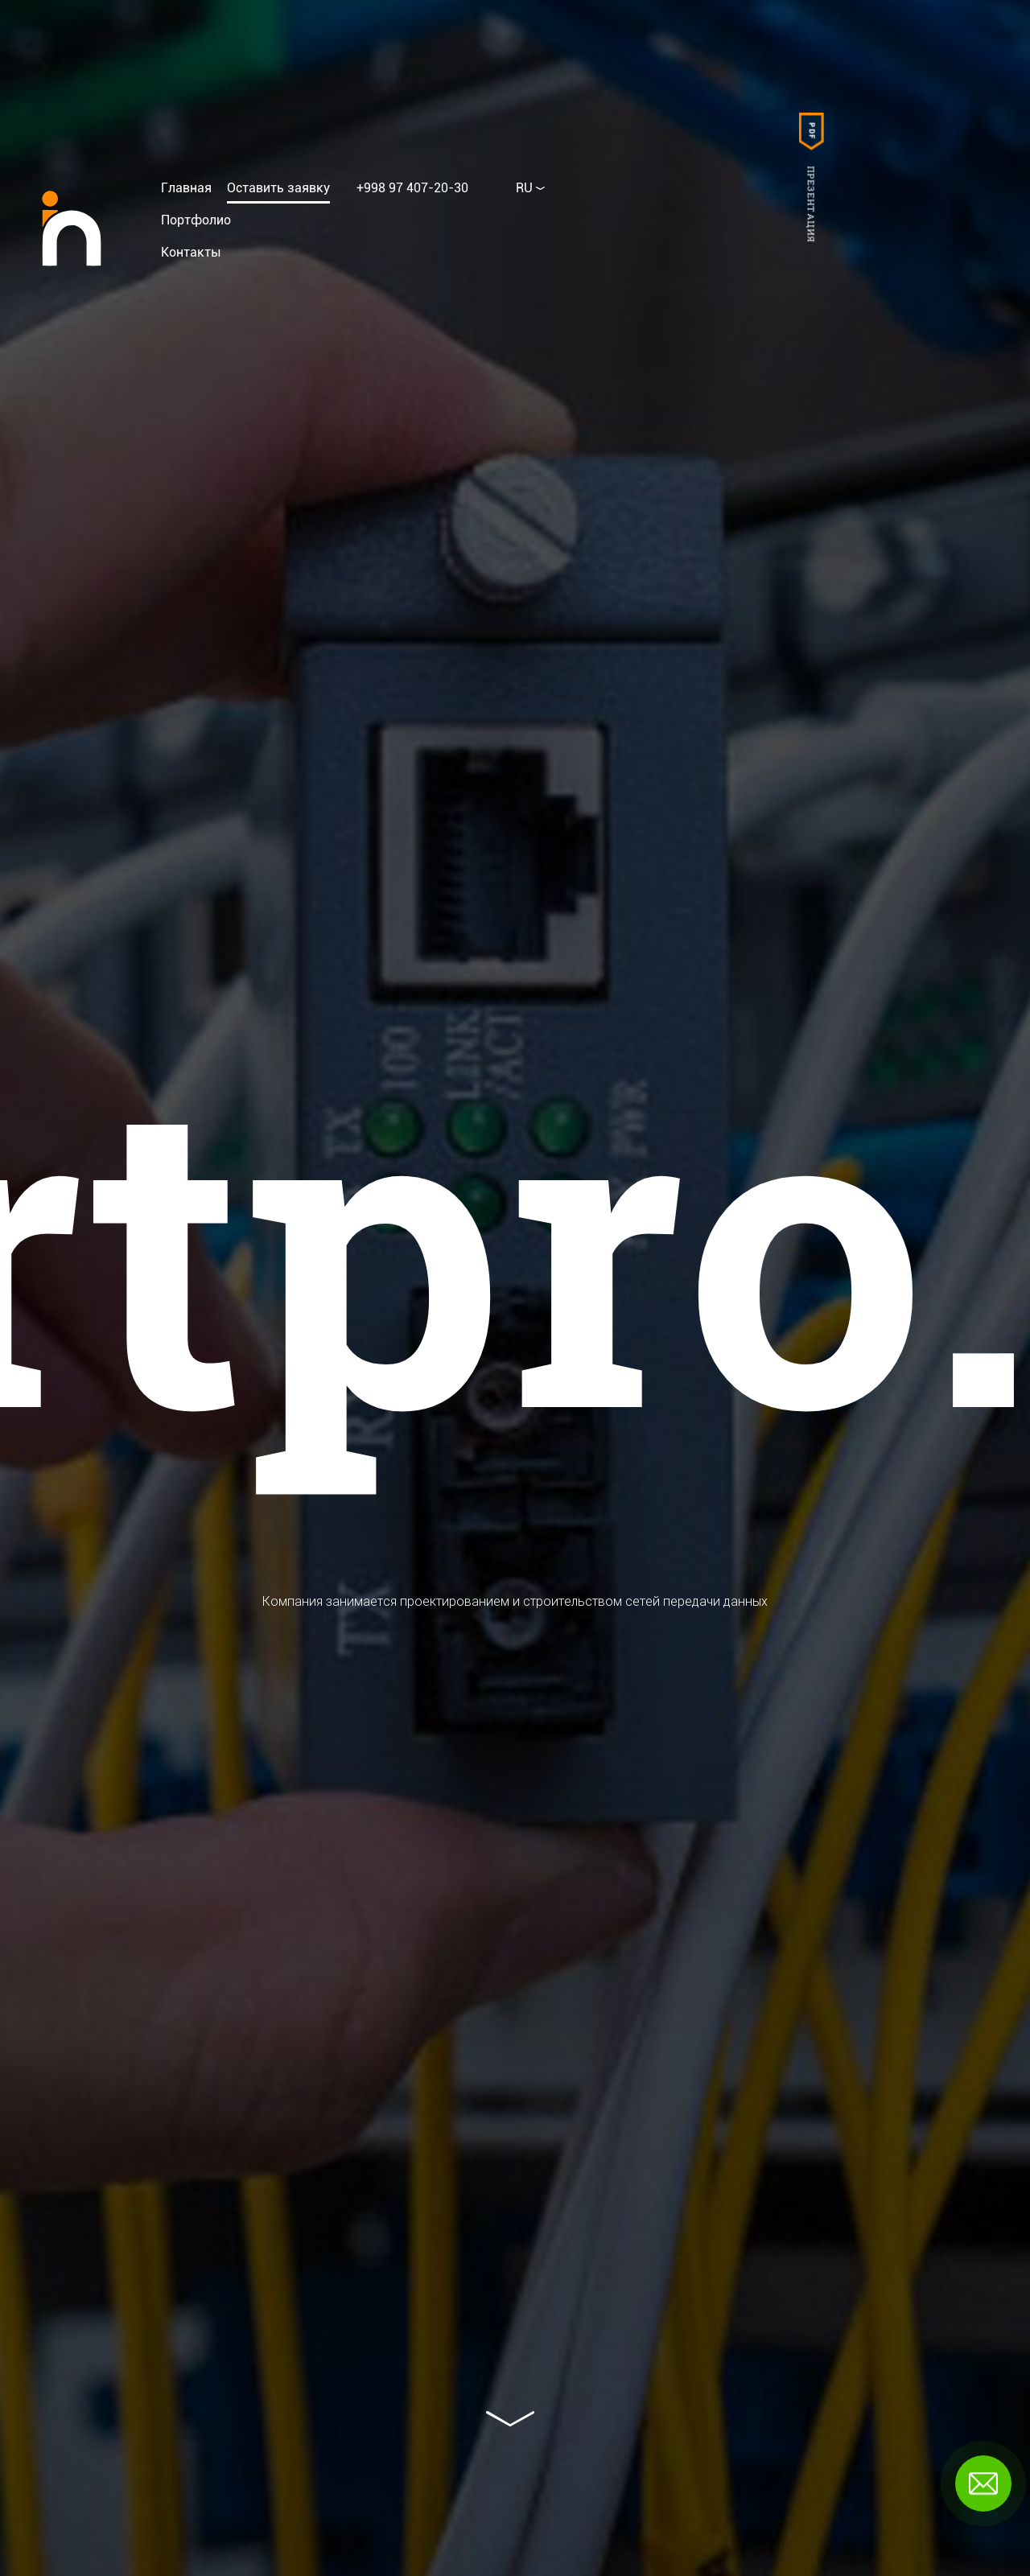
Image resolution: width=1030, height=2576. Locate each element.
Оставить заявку (278, 187)
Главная (186, 187)
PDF (811, 132)
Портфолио (196, 220)
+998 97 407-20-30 (412, 187)
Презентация (811, 204)
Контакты (191, 252)
